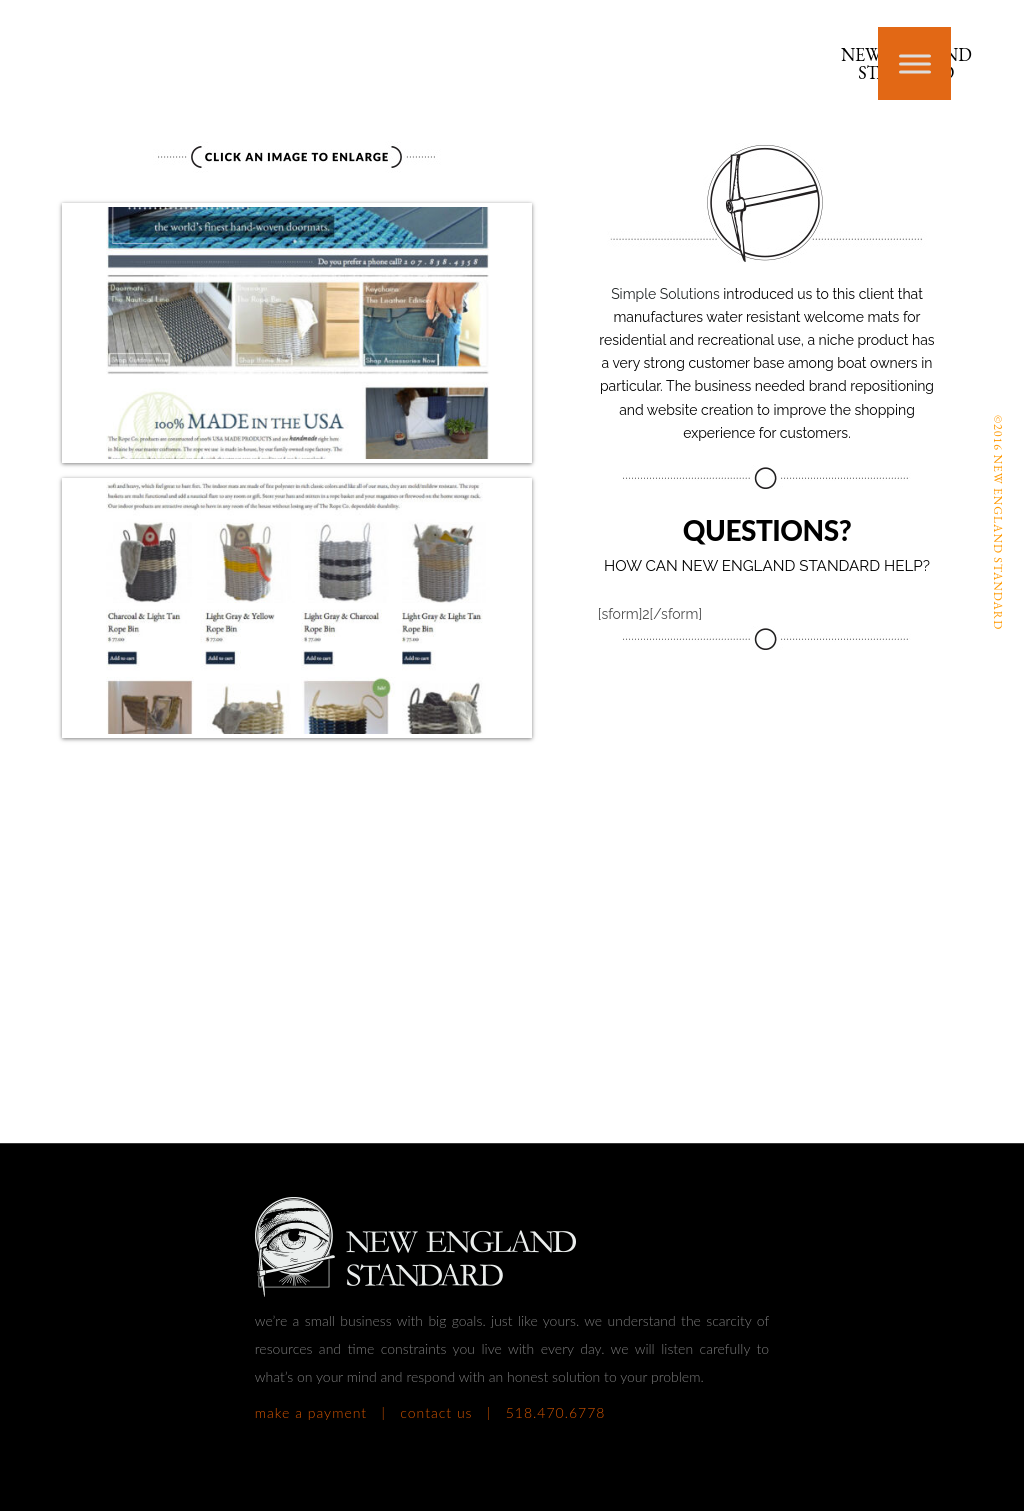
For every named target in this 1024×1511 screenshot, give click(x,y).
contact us (436, 1412)
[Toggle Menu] (915, 63)
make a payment (311, 1412)
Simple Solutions (667, 294)
